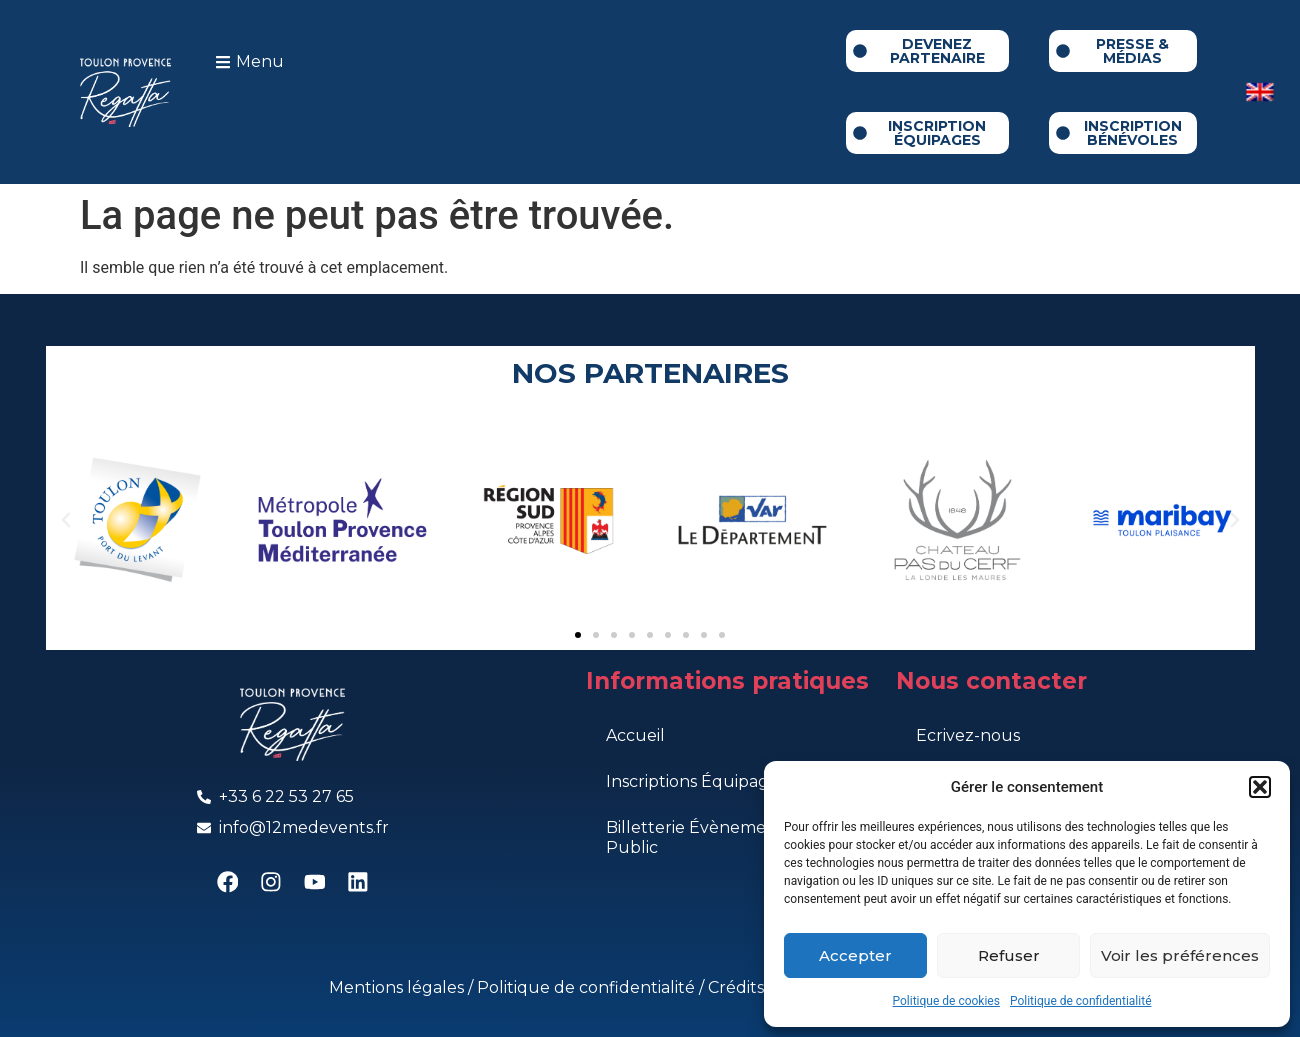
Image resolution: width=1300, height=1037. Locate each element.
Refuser (1009, 955)
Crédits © (746, 987)
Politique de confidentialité (1081, 1001)
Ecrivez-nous (968, 735)
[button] (1260, 787)
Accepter (855, 955)
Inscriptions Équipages (696, 781)
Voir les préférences (1180, 955)
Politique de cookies (946, 1001)
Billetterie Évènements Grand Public (725, 837)
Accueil (635, 735)
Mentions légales (398, 987)
